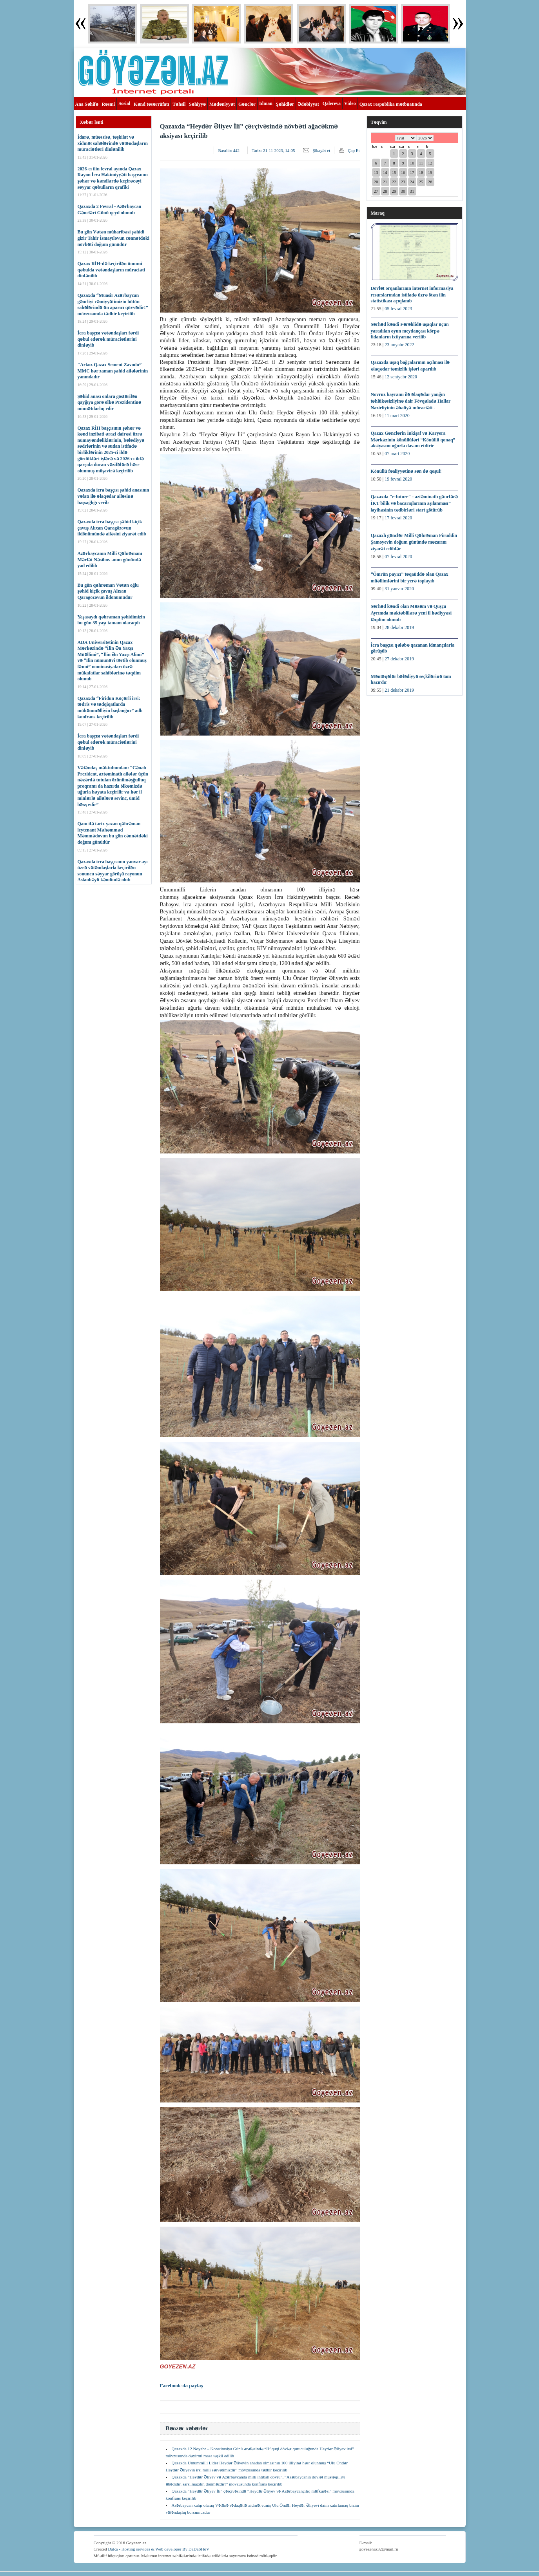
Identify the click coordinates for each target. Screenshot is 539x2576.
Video (350, 103)
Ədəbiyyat (308, 104)
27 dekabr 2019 (399, 659)
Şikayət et (321, 150)
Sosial (124, 103)
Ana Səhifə (86, 104)
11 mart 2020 (397, 415)
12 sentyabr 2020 (401, 377)
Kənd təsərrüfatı (151, 104)
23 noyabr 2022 (399, 344)
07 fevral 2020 (398, 556)
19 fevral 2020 (398, 479)
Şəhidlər (285, 104)
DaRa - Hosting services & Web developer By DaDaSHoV (158, 2549)
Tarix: (273, 150)
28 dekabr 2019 (399, 627)
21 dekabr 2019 (399, 690)
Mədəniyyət (222, 104)
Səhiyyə (197, 104)
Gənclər (247, 104)
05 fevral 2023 (398, 308)
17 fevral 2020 (398, 518)
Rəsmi (108, 104)
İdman (265, 103)
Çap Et (353, 150)
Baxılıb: (229, 150)
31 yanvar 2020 (399, 588)
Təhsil (178, 104)
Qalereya (332, 103)
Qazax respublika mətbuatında (390, 104)
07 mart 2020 (397, 453)
